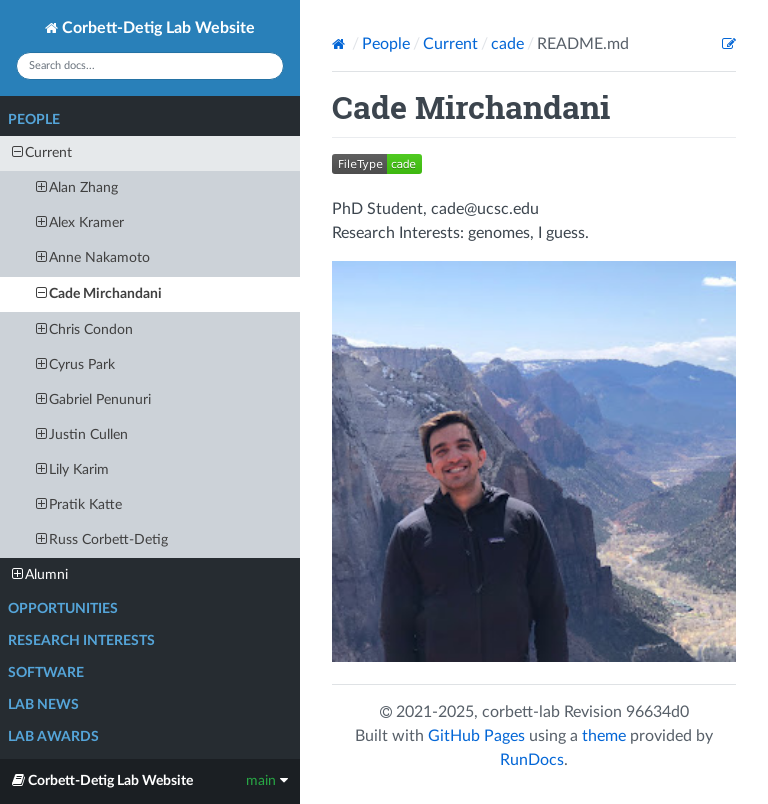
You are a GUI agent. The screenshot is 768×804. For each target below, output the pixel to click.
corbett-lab (521, 712)
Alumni (40, 574)
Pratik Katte (79, 504)
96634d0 (657, 712)
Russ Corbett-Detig (102, 539)
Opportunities (63, 609)
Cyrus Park (75, 364)
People (34, 120)
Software (46, 673)
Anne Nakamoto (93, 257)
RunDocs (532, 760)
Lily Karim (72, 469)
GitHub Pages (476, 736)
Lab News (43, 705)
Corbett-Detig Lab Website (150, 28)
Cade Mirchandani (99, 293)
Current (42, 152)
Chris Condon (84, 329)
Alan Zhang (77, 187)
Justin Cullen (82, 434)
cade (507, 44)
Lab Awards (53, 737)
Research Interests (81, 641)
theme (604, 736)
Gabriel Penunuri (93, 399)
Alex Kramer (80, 222)
